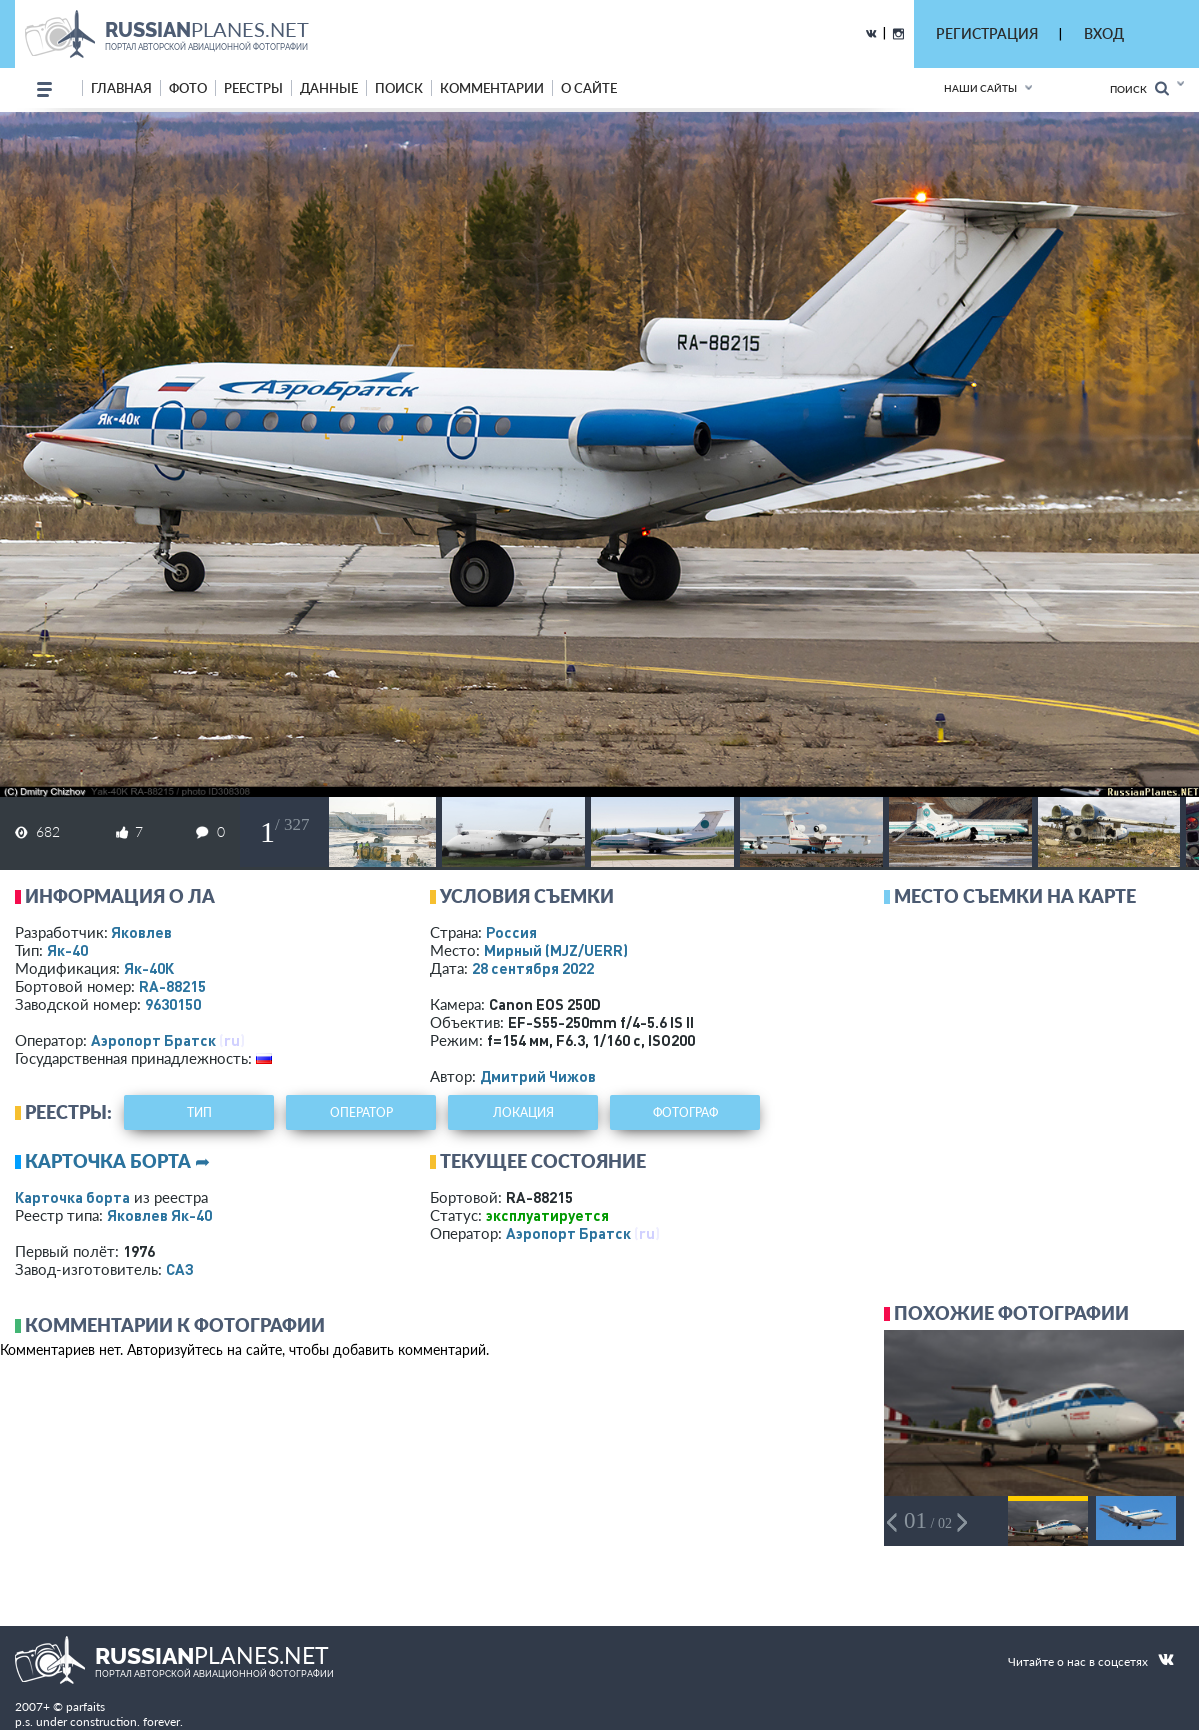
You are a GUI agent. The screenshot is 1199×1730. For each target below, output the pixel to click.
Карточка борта (72, 1197)
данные (329, 88)
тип (199, 1112)
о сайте (589, 88)
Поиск (1139, 88)
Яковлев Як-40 (159, 1215)
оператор (361, 1112)
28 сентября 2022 (533, 968)
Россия (511, 932)
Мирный (556, 950)
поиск (399, 88)
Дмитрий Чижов (538, 1076)
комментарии (492, 88)
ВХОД (1104, 33)
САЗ (180, 1269)
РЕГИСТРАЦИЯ (987, 33)
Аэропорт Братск (153, 1040)
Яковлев (141, 932)
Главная (121, 88)
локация (523, 1112)
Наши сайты (980, 88)
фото (188, 88)
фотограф (685, 1112)
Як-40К (149, 968)
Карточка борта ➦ (117, 1161)
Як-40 (67, 950)
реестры (253, 88)
